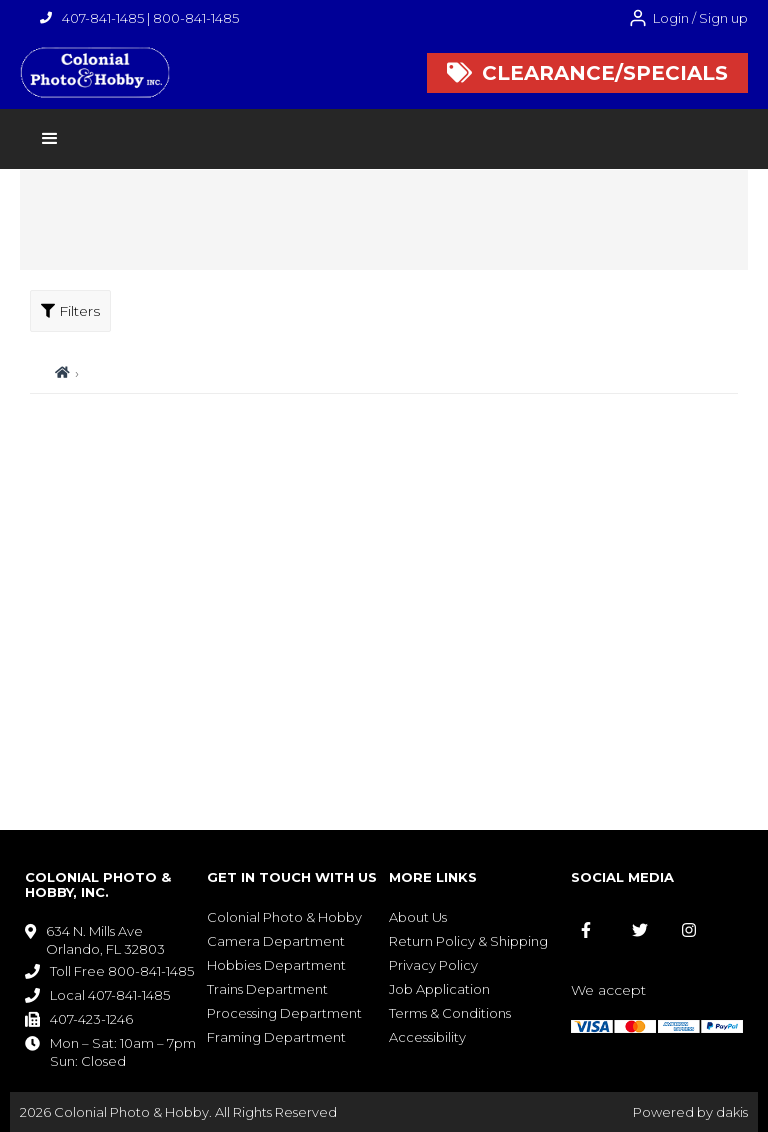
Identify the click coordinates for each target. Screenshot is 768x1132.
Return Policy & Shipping (468, 941)
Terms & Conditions (450, 1013)
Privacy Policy (433, 965)
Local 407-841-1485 (110, 995)
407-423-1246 (91, 1019)
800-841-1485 (196, 18)
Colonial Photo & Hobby (284, 917)
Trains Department (267, 989)
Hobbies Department (276, 965)
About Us (418, 917)
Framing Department (276, 1037)
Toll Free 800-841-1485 (122, 971)
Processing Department (284, 1013)
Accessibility (427, 1037)
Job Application (439, 989)
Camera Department (276, 941)
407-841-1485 (103, 18)
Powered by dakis (690, 1112)
